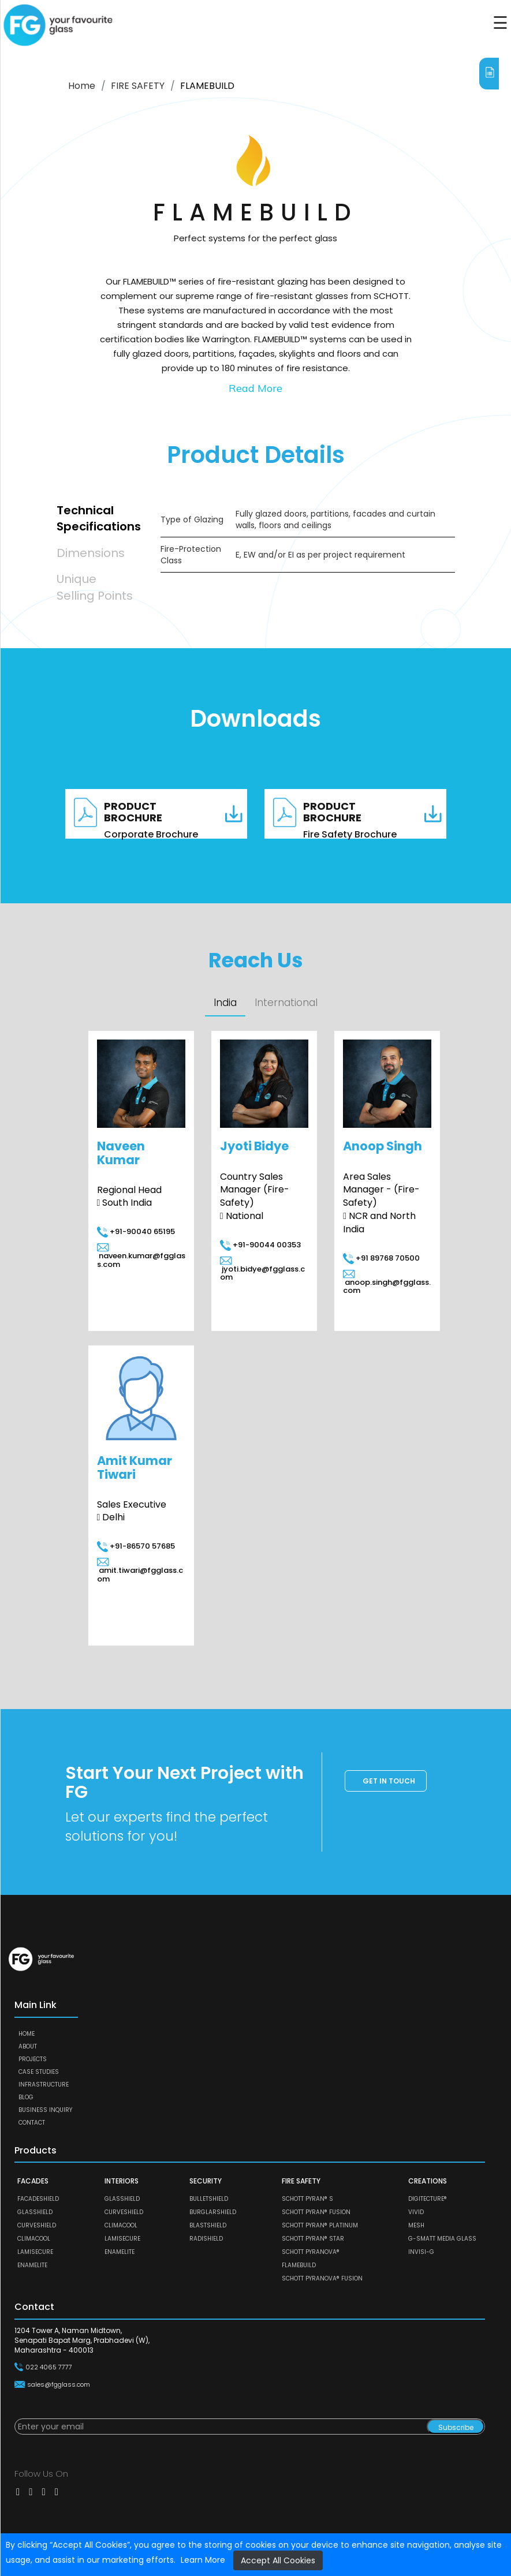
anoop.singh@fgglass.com (387, 1283)
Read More (255, 388)
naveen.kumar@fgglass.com (141, 1256)
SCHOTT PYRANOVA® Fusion (322, 2278)
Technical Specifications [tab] (97, 518)
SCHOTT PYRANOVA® (311, 2252)
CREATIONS (427, 2181)
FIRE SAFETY (138, 85)
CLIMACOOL (33, 2238)
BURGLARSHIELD (212, 2212)
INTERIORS (122, 2181)
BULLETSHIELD (208, 2198)
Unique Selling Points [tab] (95, 587)
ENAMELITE (32, 2265)
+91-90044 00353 (260, 1244)
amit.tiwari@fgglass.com (140, 1571)
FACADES (33, 2181)
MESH (416, 2225)
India (225, 1003)
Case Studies (38, 2071)
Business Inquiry (45, 2110)
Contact (31, 2122)
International (286, 1003)
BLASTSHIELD (207, 2225)
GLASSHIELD (35, 2212)
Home (81, 85)
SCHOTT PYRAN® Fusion (316, 2212)
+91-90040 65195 (136, 1231)
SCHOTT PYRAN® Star (313, 2238)
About (27, 2046)
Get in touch (389, 1781)
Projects (32, 2059)
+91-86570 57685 (136, 1546)
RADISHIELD (206, 2238)
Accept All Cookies (278, 2560)
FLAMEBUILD (299, 2265)
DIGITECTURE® (427, 2198)
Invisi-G (421, 2252)
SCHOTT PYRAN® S (307, 2198)
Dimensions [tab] (91, 553)
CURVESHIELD (36, 2225)
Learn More (203, 2560)
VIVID (416, 2212)
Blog (25, 2097)
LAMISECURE (35, 2252)
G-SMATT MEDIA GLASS (442, 2238)
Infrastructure (43, 2084)
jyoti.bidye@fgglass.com (262, 1270)
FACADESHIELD (38, 2198)
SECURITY (205, 2181)
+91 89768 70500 (381, 1258)
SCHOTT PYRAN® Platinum (320, 2225)
